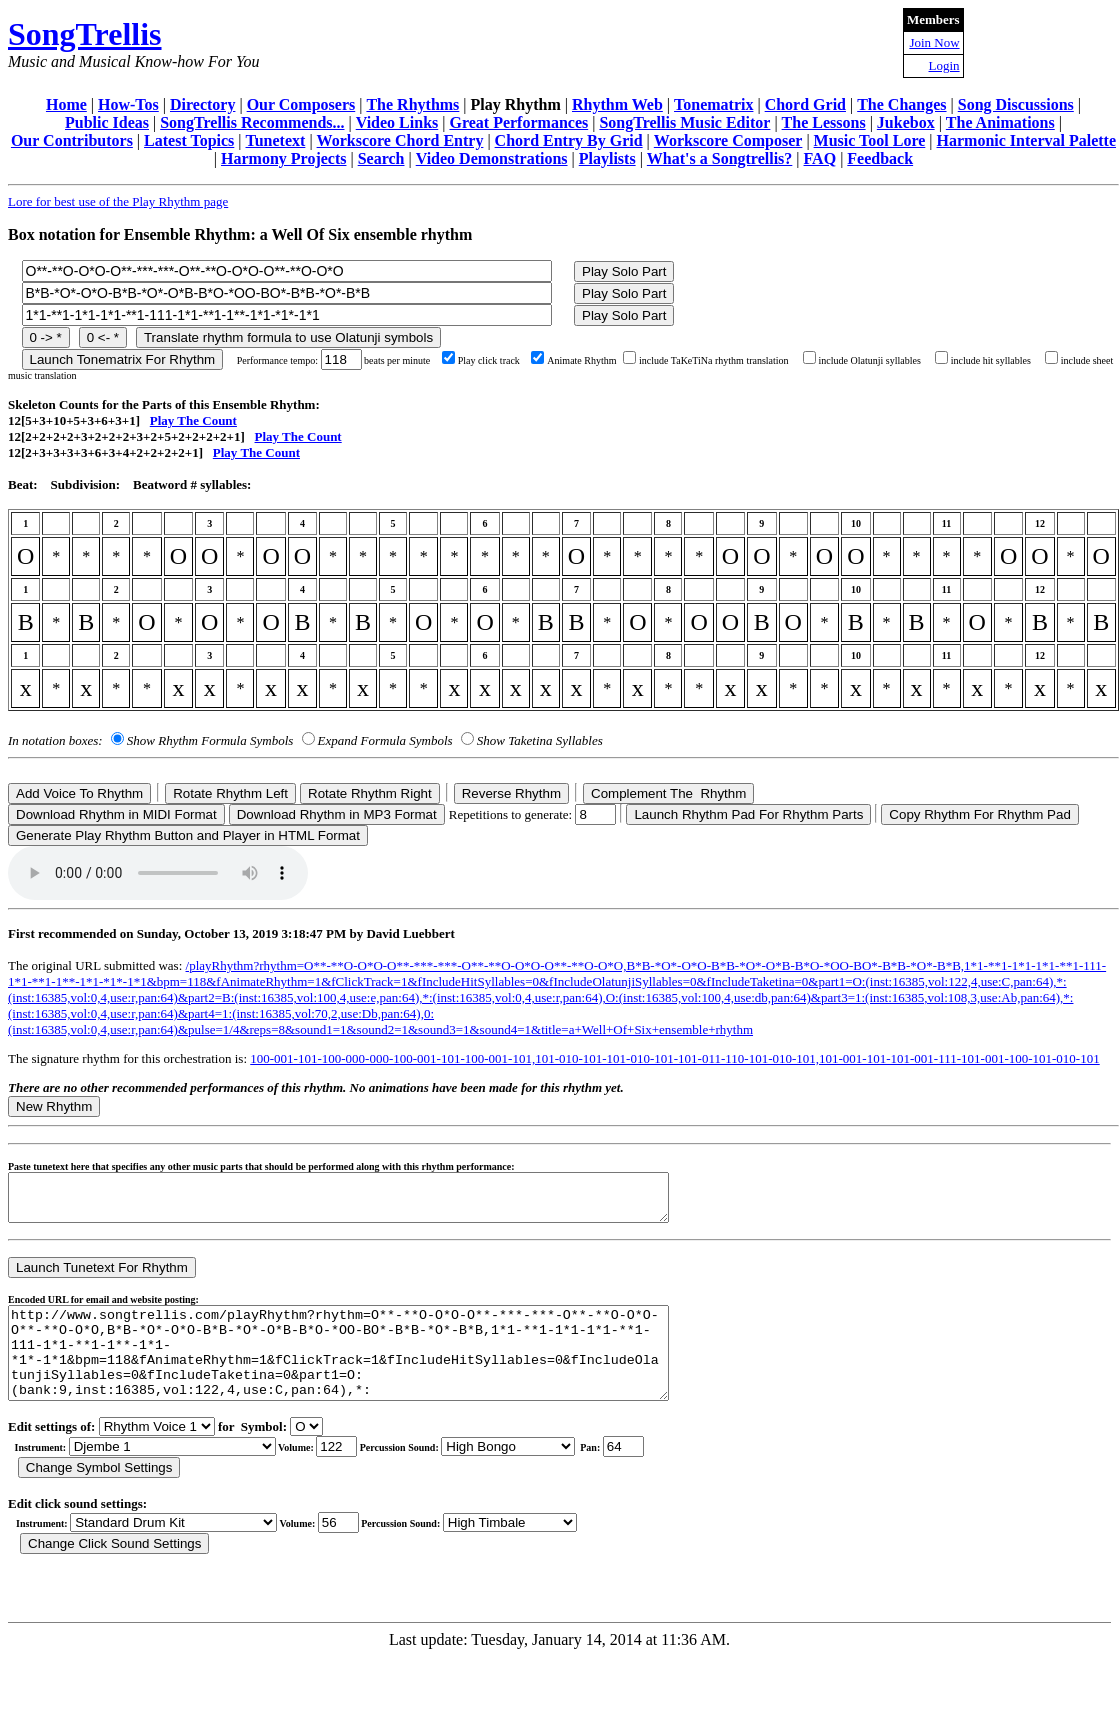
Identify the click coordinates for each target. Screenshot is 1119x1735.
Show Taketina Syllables (540, 740)
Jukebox (906, 122)
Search (381, 158)
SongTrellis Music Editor (684, 122)
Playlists (607, 158)
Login (944, 65)
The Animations (1000, 122)
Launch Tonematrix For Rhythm (123, 359)
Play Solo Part (624, 271)
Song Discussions (1016, 104)
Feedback (880, 158)
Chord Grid (805, 104)
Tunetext (276, 140)
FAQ (820, 158)
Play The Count (193, 420)
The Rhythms (412, 104)
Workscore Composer (728, 140)
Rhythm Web (617, 104)
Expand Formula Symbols (385, 740)
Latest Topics (189, 140)
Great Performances (518, 122)
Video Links (397, 122)
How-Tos (128, 104)
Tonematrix (713, 104)
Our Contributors (72, 140)
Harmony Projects (283, 158)
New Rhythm (54, 1106)
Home (66, 104)
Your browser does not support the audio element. (158, 873)
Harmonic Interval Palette (1027, 140)
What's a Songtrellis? (720, 158)
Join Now (934, 42)
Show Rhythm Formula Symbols (210, 740)
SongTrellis (85, 34)
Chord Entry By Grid (569, 140)
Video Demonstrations (492, 158)
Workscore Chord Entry (400, 140)
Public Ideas (107, 122)
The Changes (901, 104)
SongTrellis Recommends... (252, 122)
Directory (202, 104)
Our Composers (301, 104)
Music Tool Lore (870, 140)
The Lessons (824, 122)
